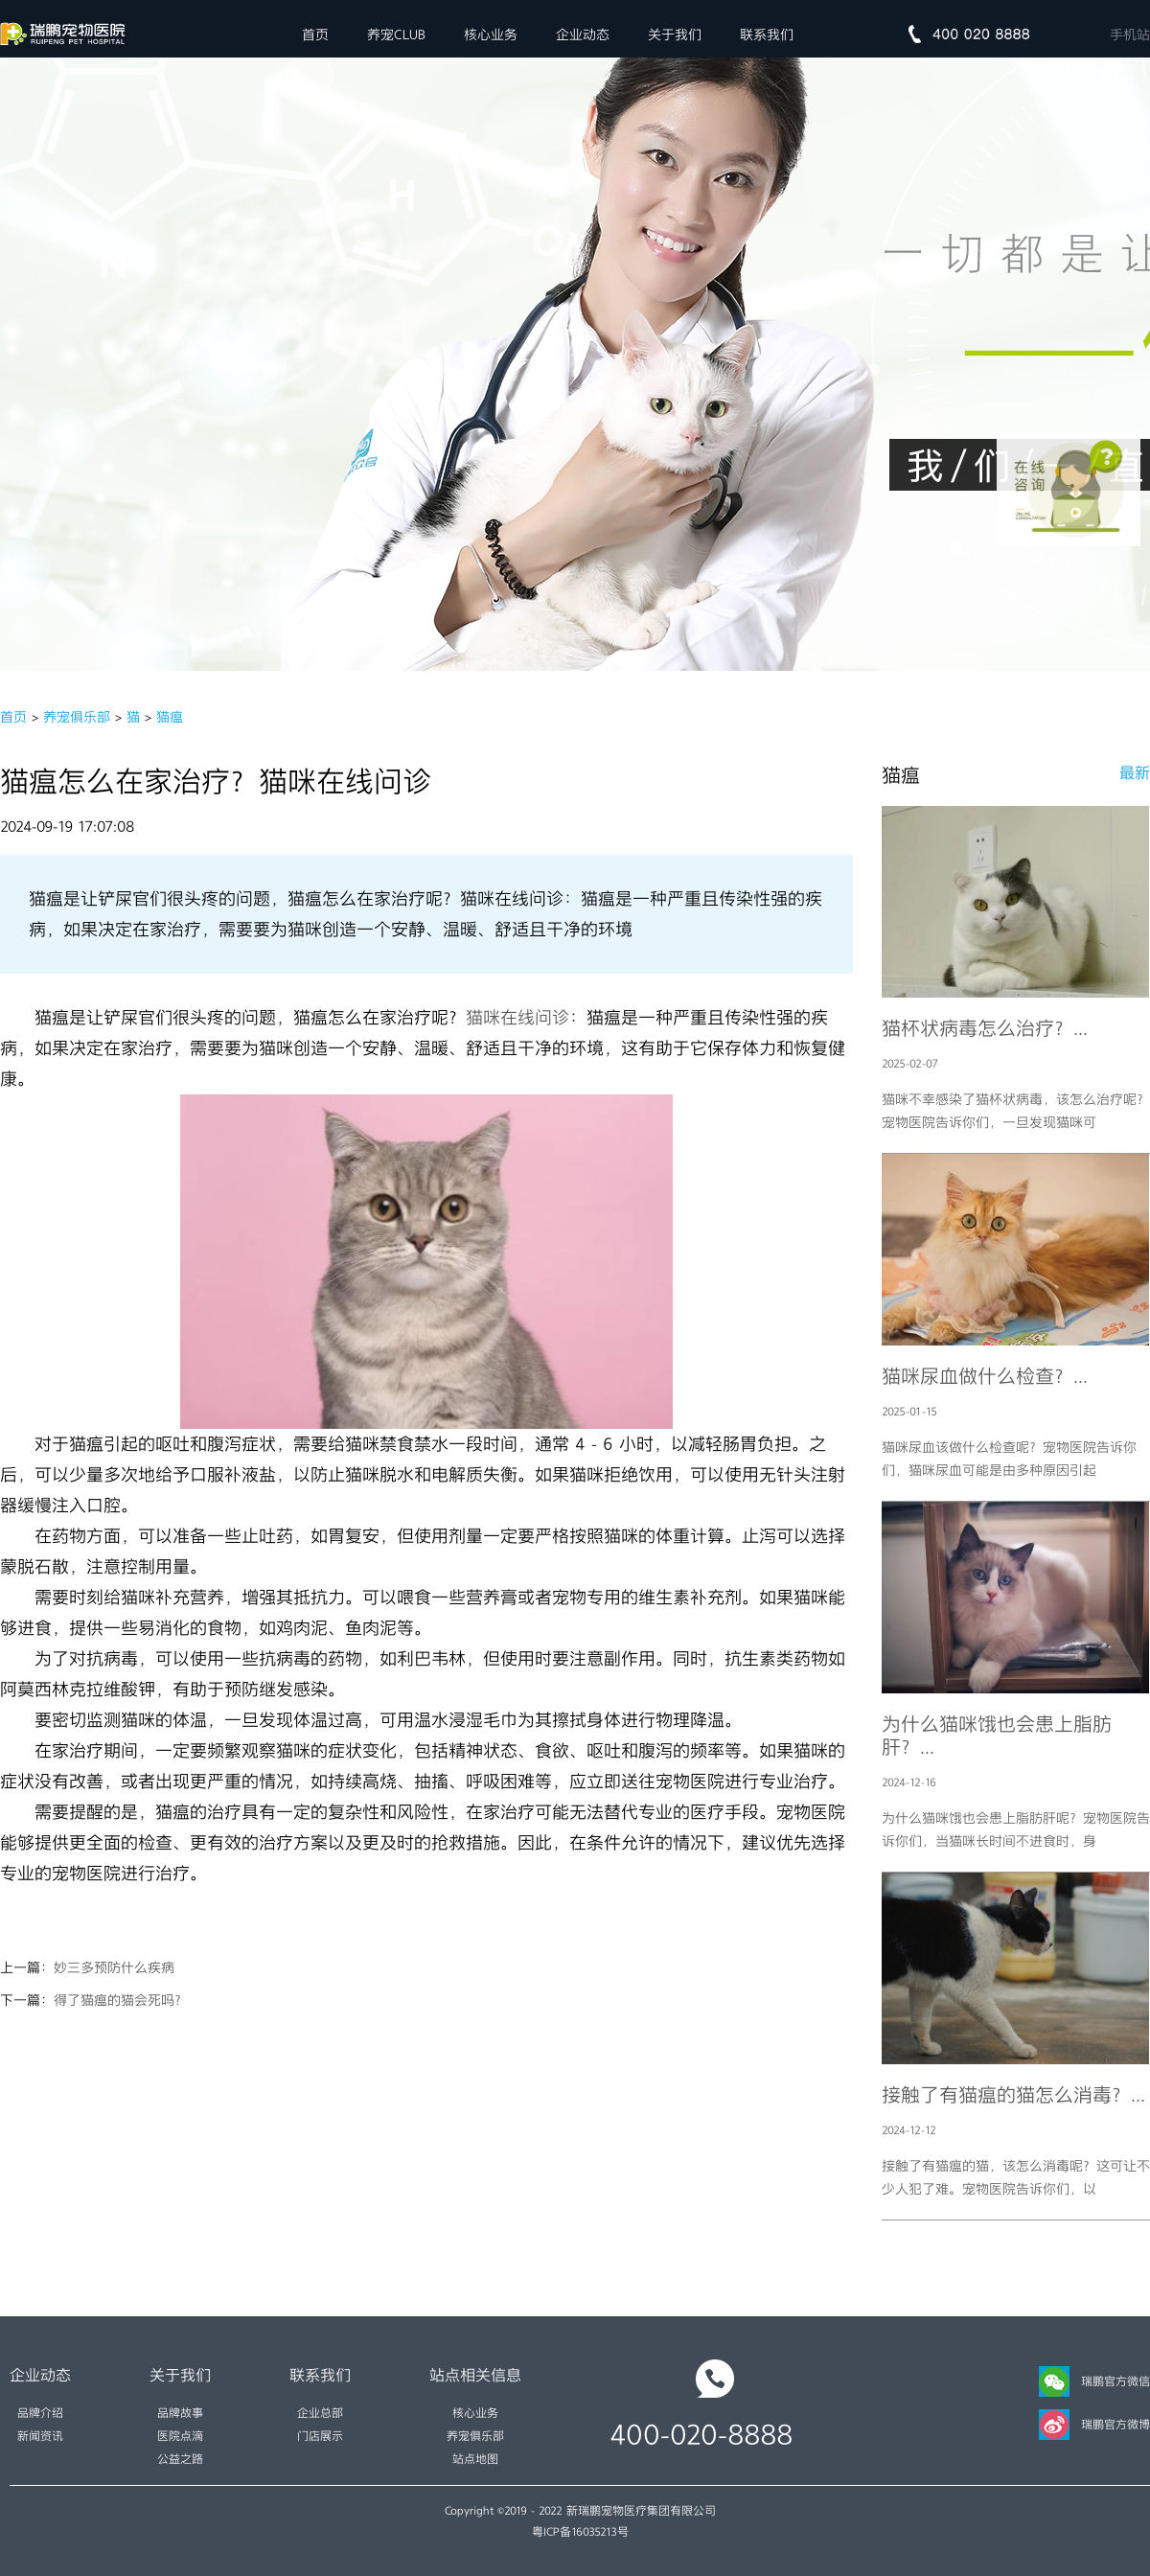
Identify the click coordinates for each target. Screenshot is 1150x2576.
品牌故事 (180, 2413)
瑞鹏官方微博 (1094, 2424)
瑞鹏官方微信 (1094, 2381)
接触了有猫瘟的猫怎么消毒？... (1013, 2094)
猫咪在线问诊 (517, 1017)
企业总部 (320, 2413)
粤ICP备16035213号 (580, 2532)
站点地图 (475, 2459)
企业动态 (583, 34)
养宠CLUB (396, 34)
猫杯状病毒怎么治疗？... (985, 1028)
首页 (315, 34)
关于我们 (675, 34)
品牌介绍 (40, 2413)
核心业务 (491, 34)
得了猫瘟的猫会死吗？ (121, 2000)
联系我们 (767, 34)
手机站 (1130, 34)
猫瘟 (169, 717)
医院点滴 (180, 2436)
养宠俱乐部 (76, 717)
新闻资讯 (40, 2436)
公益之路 (180, 2459)
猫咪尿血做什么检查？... (985, 1376)
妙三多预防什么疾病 (114, 1967)
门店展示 (320, 2436)
